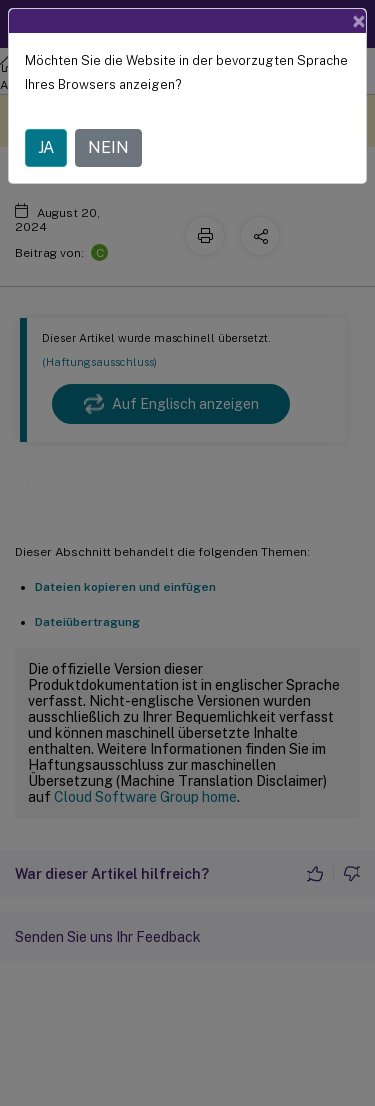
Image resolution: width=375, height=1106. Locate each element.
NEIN (108, 147)
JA (46, 147)
